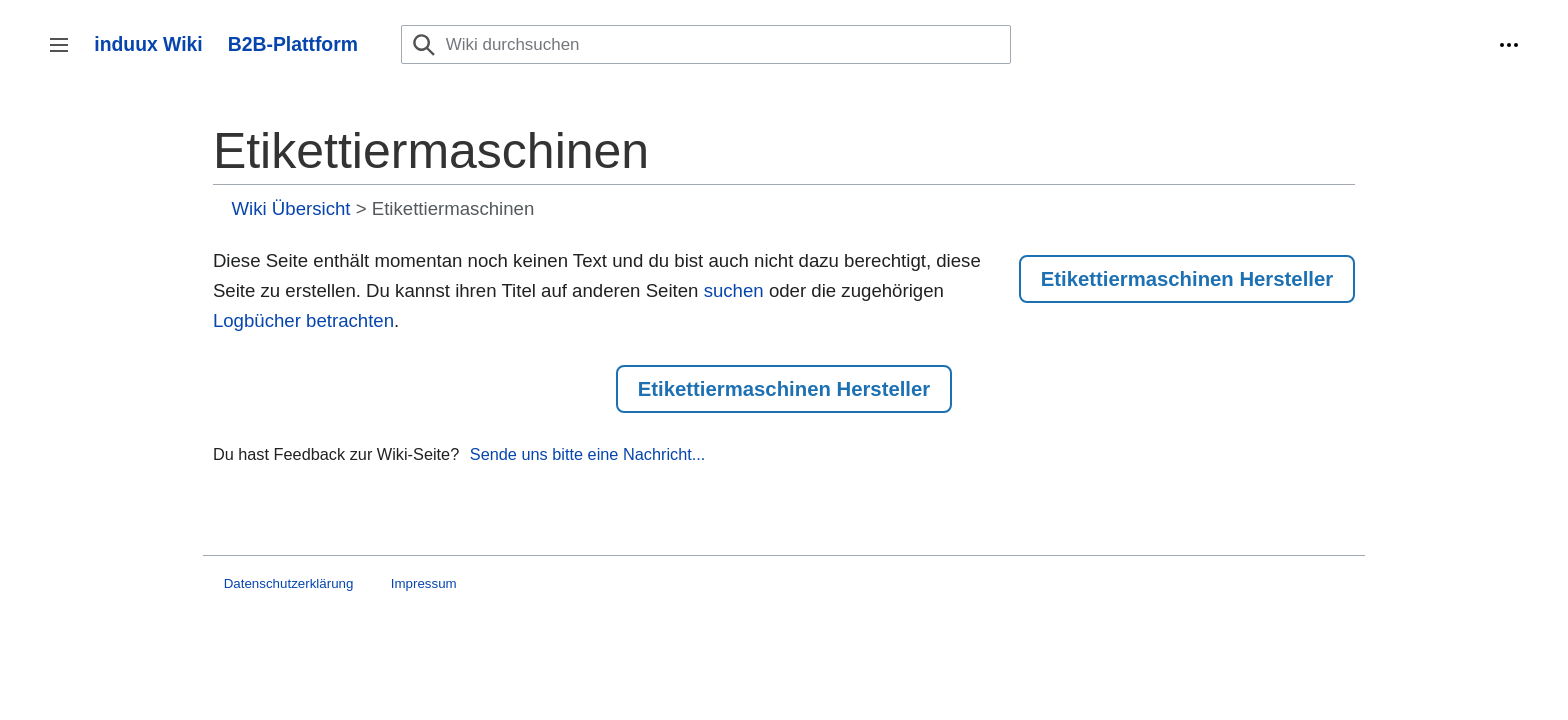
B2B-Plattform (293, 44)
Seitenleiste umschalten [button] (65, 54)
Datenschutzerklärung (289, 583)
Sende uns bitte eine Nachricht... (588, 454)
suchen (734, 290)
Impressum (424, 583)
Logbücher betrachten (303, 320)
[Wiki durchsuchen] (706, 44)
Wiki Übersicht (291, 208)
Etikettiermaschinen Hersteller (1187, 279)
